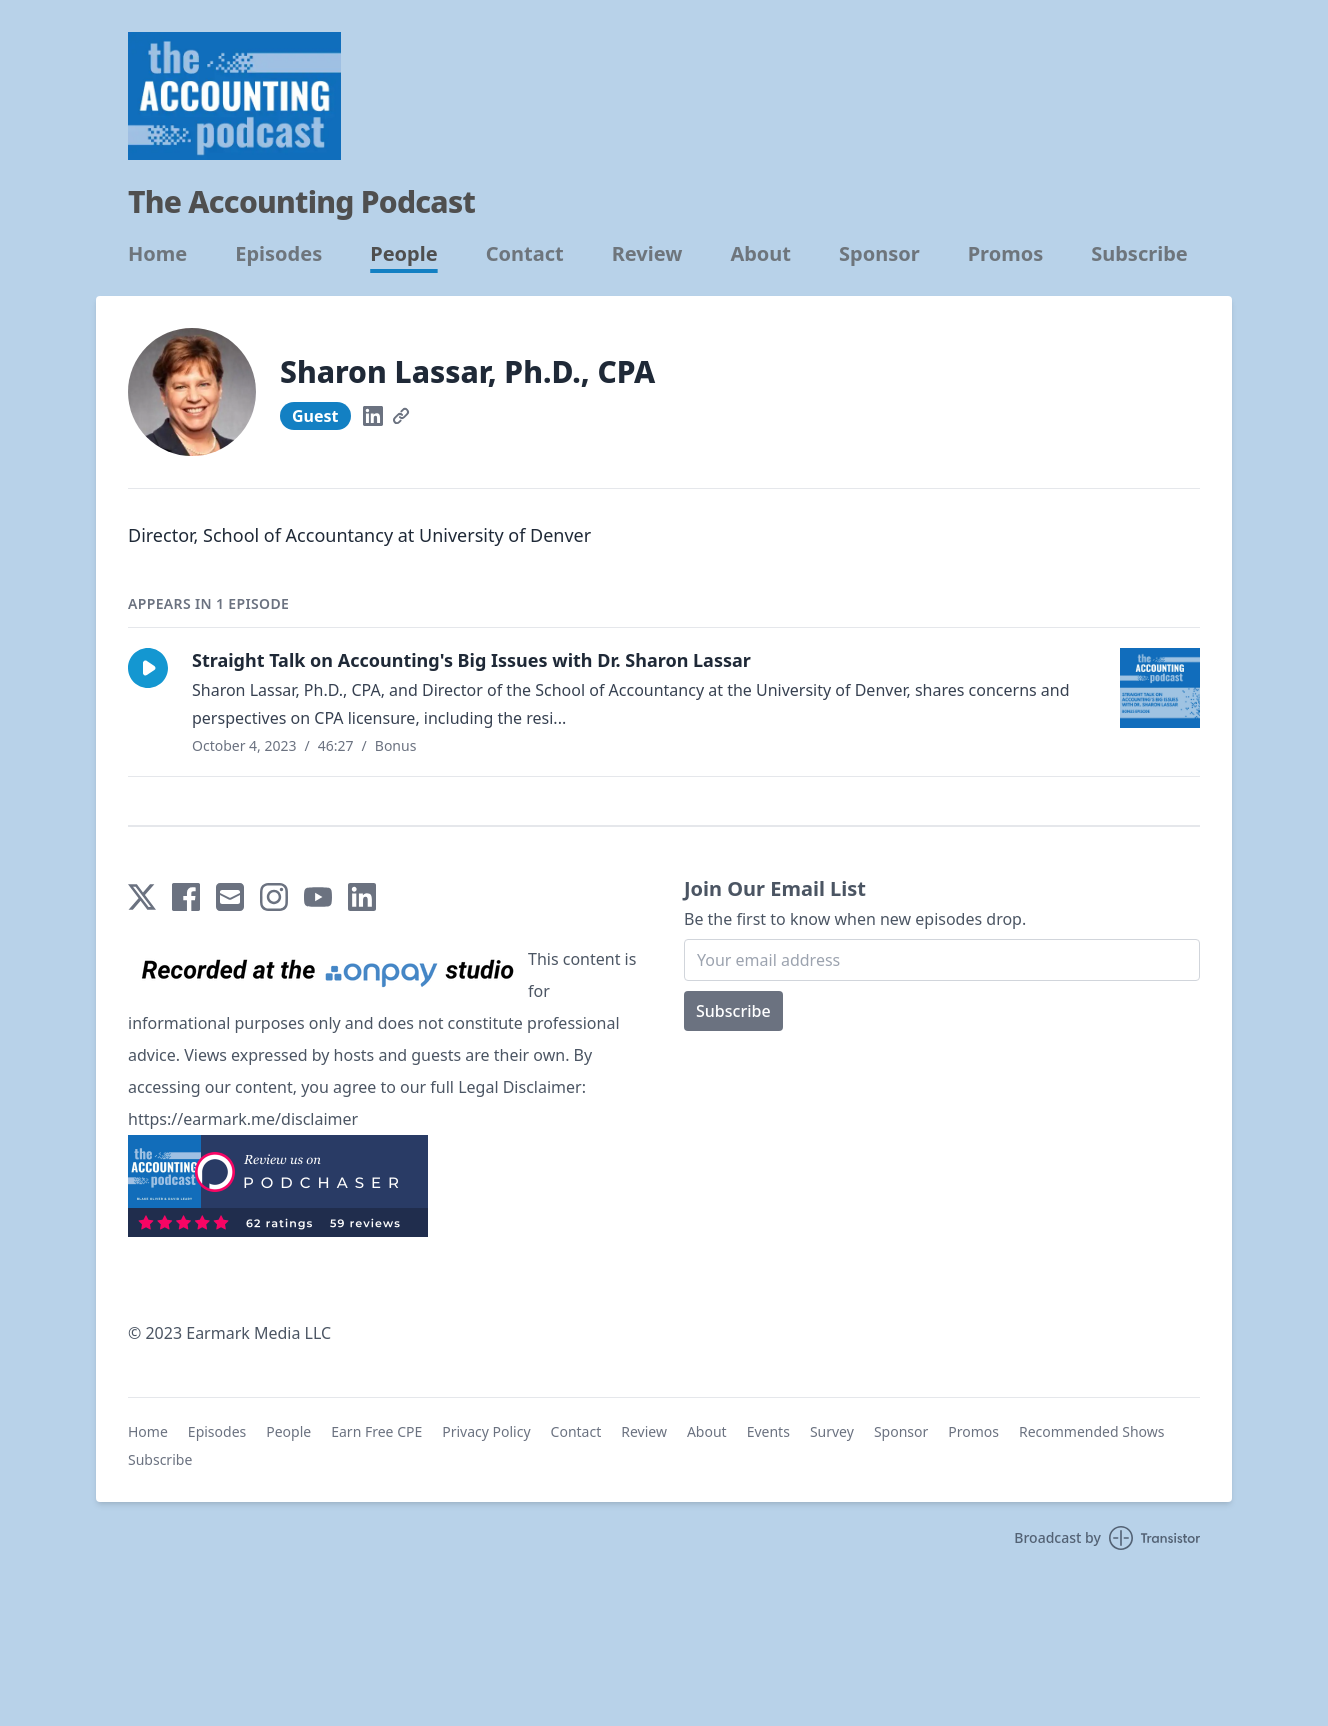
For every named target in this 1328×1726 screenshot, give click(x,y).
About (760, 254)
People (403, 254)
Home (157, 254)
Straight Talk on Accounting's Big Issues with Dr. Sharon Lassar (471, 660)
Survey (832, 1431)
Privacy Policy (486, 1431)
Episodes (278, 254)
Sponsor (879, 254)
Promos (1006, 254)
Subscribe (1139, 254)
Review (647, 254)
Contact (525, 254)
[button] (148, 668)
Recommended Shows (1092, 1431)
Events (768, 1431)
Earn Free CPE (376, 1431)
